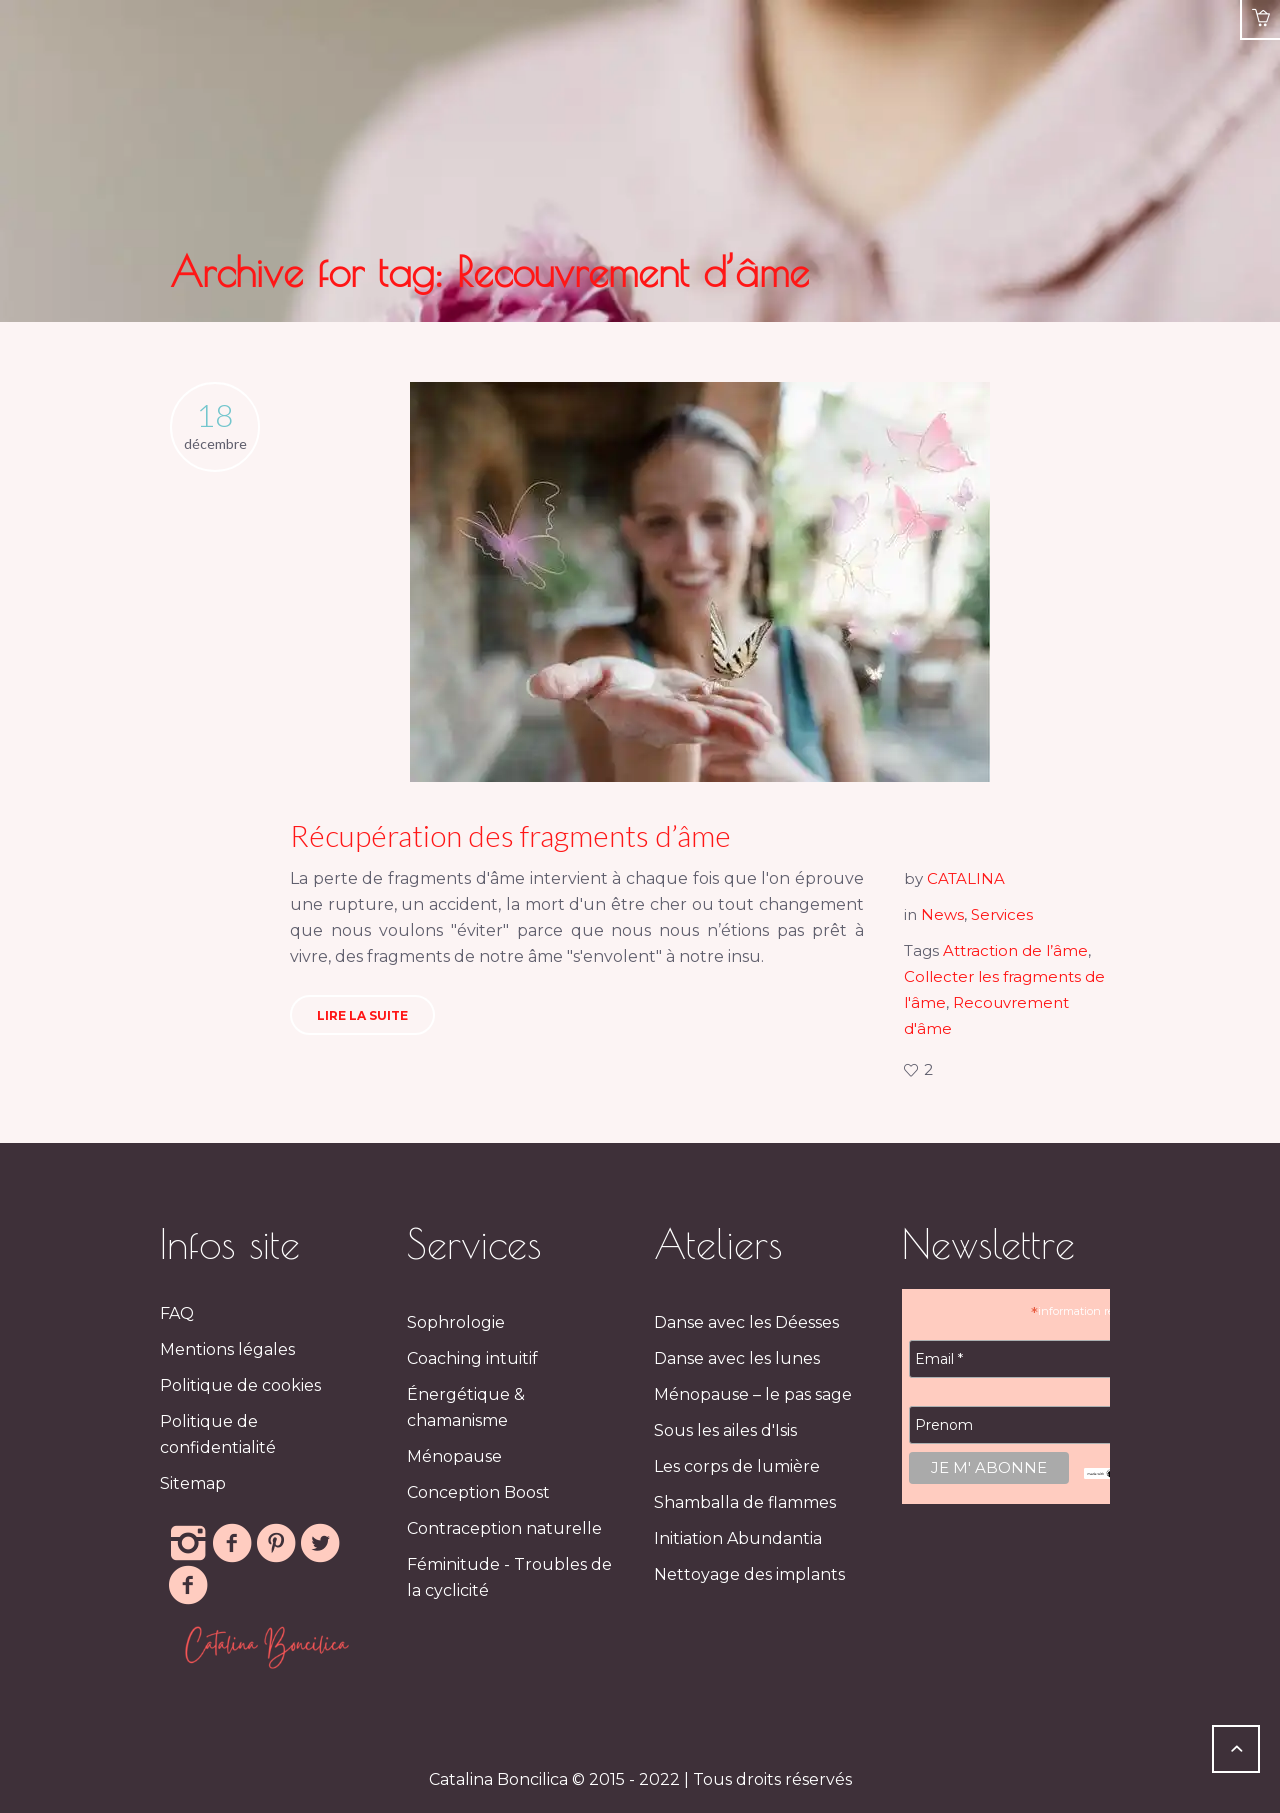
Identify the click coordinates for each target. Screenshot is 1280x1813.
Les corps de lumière (737, 1466)
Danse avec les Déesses (746, 1322)
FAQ (177, 1313)
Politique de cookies (240, 1385)
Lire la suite (362, 1015)
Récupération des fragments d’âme (510, 835)
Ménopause (454, 1456)
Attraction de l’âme (1015, 950)
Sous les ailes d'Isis (725, 1430)
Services (1002, 914)
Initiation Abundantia (738, 1538)
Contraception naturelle (504, 1528)
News (942, 914)
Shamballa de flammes (745, 1502)
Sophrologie (456, 1322)
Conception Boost (478, 1492)
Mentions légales (227, 1349)
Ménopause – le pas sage (753, 1394)
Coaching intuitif (472, 1358)
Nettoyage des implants (749, 1574)
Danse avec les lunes (737, 1358)
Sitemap (193, 1483)
